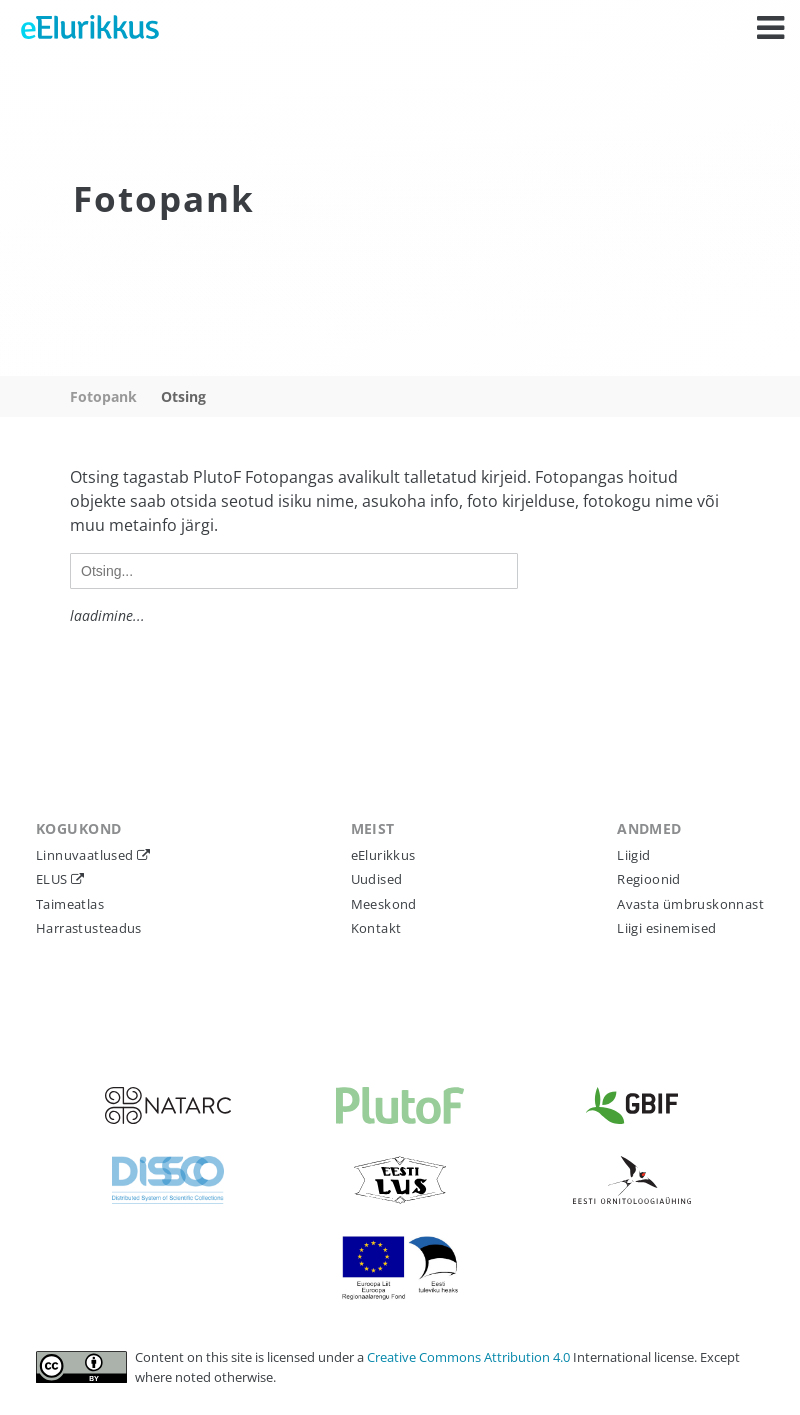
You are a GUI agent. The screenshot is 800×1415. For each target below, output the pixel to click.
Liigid (633, 855)
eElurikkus (383, 855)
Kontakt (376, 928)
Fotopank (103, 396)
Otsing (183, 396)
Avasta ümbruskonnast (690, 904)
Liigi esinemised (666, 928)
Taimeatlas (70, 904)
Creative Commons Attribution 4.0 (470, 1357)
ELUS (53, 879)
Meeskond (384, 904)
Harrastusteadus (89, 928)
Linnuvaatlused (86, 855)
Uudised (377, 879)
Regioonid (649, 879)
